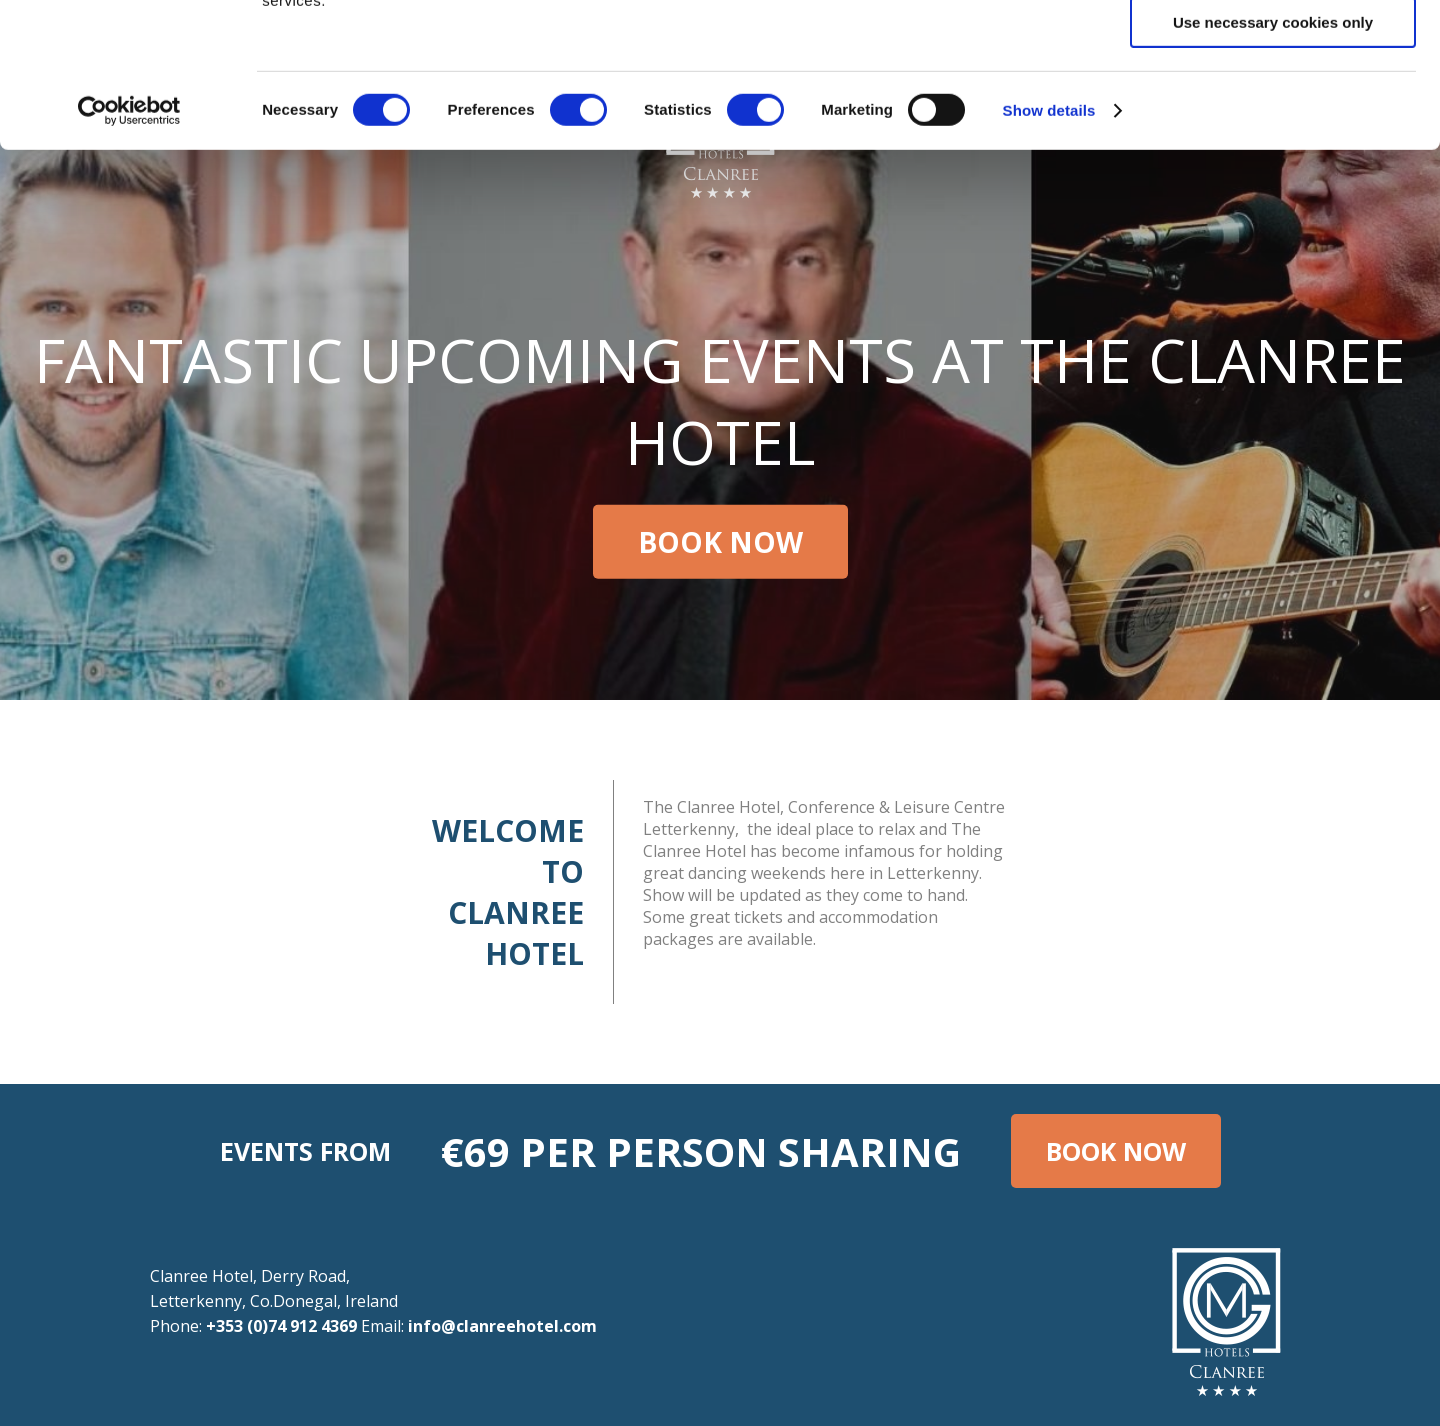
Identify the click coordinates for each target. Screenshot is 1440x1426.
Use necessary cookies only (1273, 166)
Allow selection (1272, 108)
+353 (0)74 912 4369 (281, 1326)
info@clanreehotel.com (502, 1326)
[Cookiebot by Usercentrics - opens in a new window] (129, 255)
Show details (1049, 254)
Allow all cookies (1273, 49)
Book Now (720, 542)
